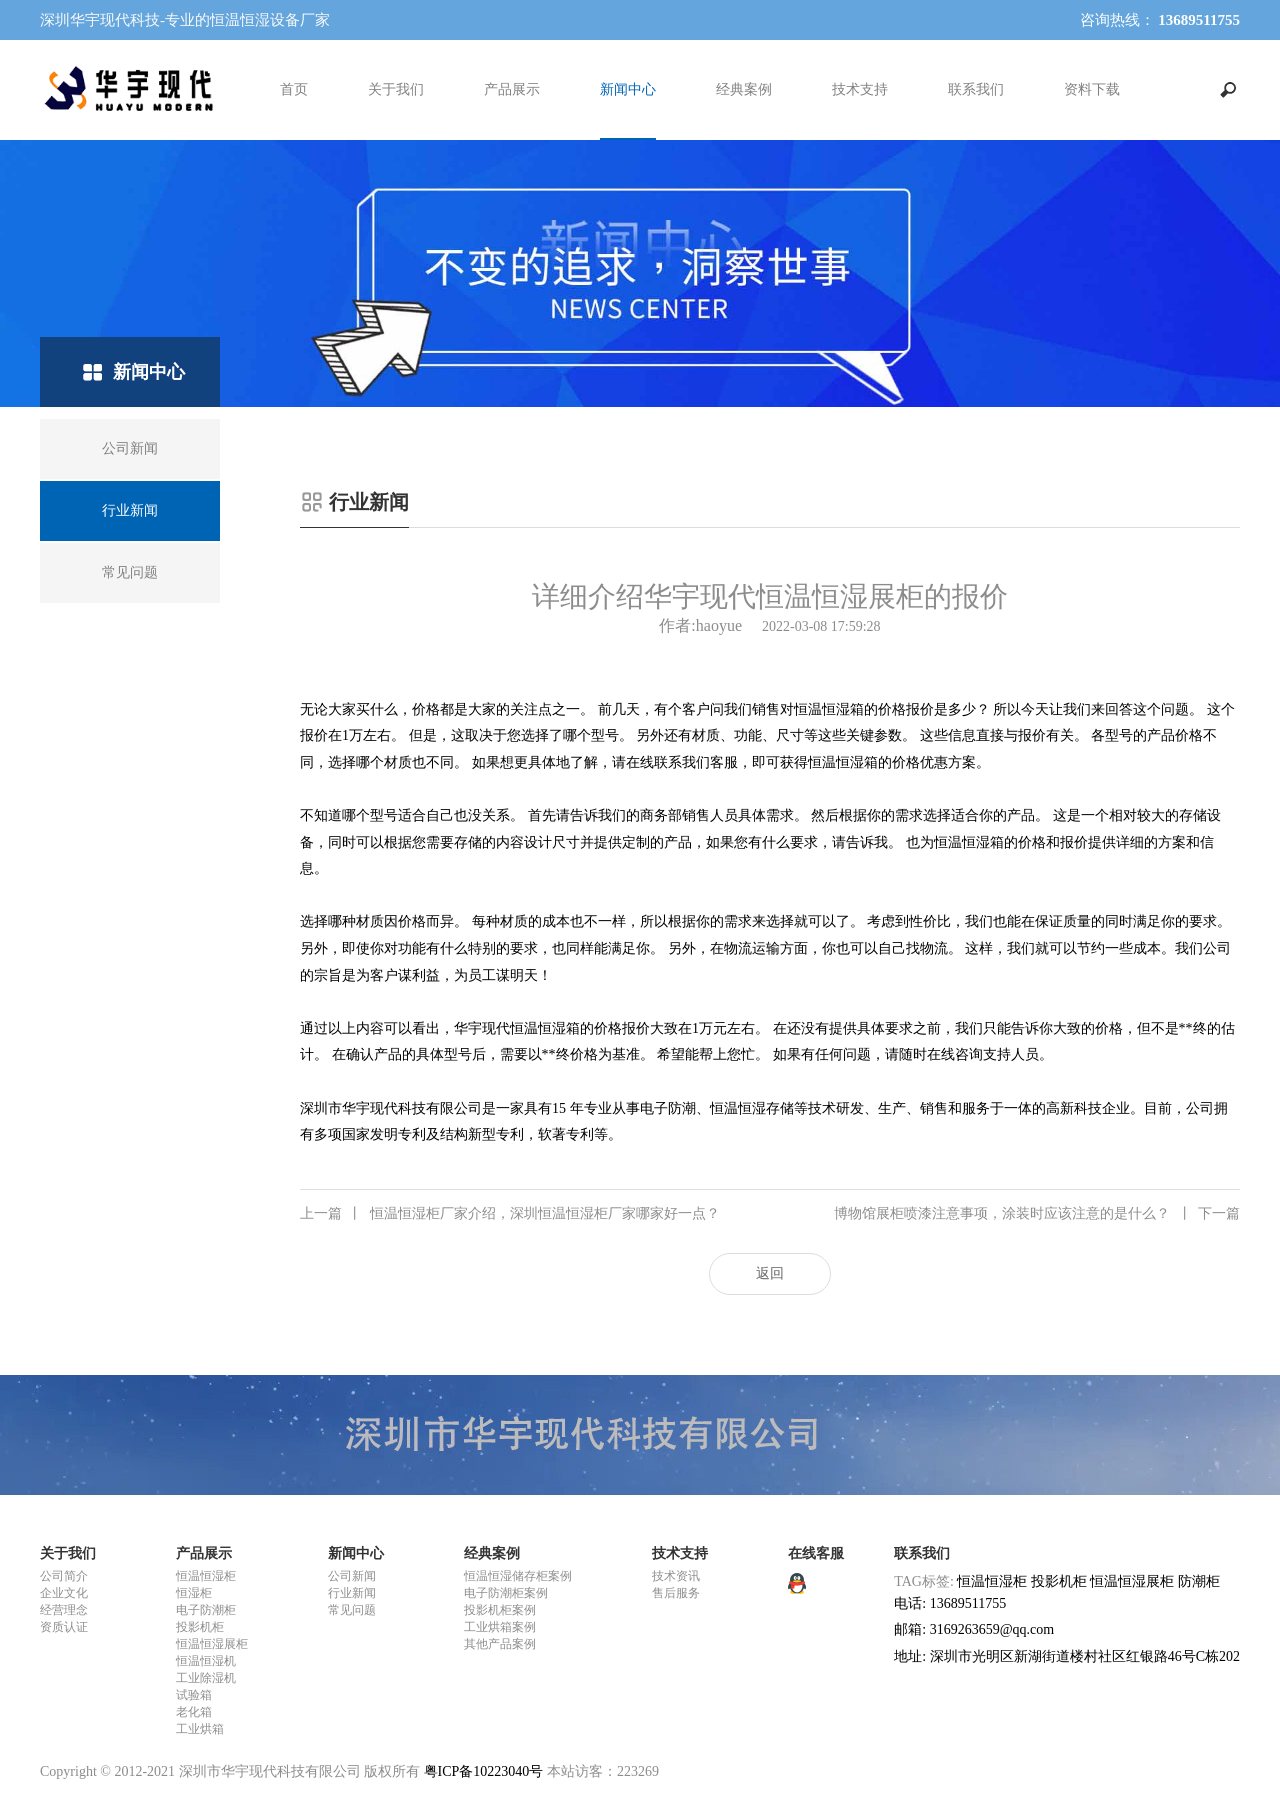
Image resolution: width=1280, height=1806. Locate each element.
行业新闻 (352, 1593)
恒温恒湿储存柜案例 (518, 1576)
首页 (294, 89)
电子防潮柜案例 (506, 1593)
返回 (770, 1273)
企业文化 (64, 1593)
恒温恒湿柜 (206, 1576)
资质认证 (64, 1627)
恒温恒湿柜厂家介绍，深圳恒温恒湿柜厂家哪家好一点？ (510, 1214)
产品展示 (512, 89)
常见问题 (352, 1610)
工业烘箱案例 (500, 1627)
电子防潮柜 (206, 1610)
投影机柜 (200, 1627)
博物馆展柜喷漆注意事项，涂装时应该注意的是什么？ (1037, 1214)
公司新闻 (352, 1576)
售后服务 (676, 1593)
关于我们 (396, 89)
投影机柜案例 (500, 1610)
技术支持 (860, 89)
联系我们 (976, 89)
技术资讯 (676, 1576)
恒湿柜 (194, 1593)
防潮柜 (1199, 1581)
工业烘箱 (200, 1729)
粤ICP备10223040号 (484, 1771)
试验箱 (194, 1695)
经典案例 (744, 89)
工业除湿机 (206, 1678)
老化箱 (194, 1712)
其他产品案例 (500, 1644)
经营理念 (64, 1610)
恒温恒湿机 (206, 1661)
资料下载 (1092, 89)
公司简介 (64, 1576)
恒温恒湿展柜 (212, 1644)
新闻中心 (628, 89)
